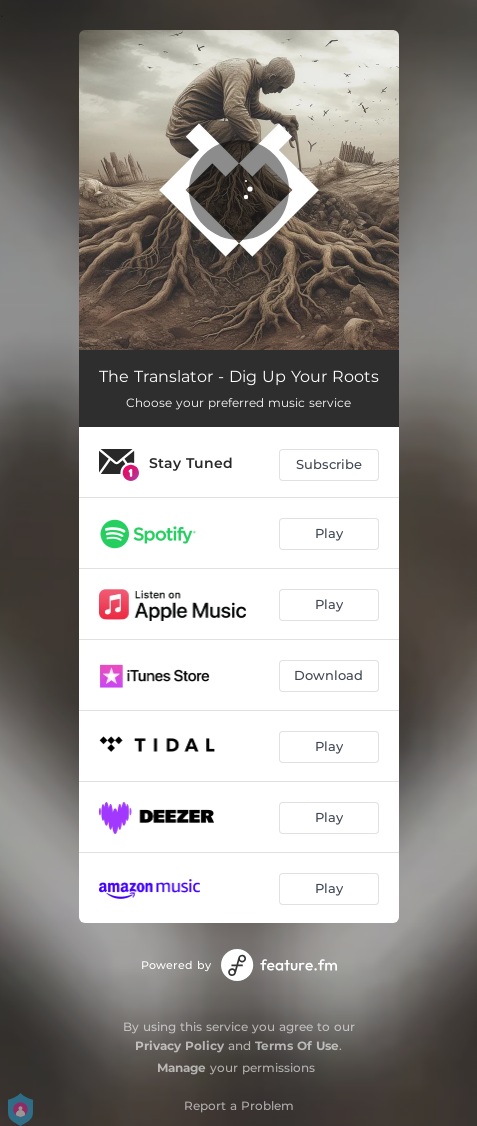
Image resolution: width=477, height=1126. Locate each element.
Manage (181, 1067)
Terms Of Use (297, 1045)
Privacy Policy (179, 1045)
